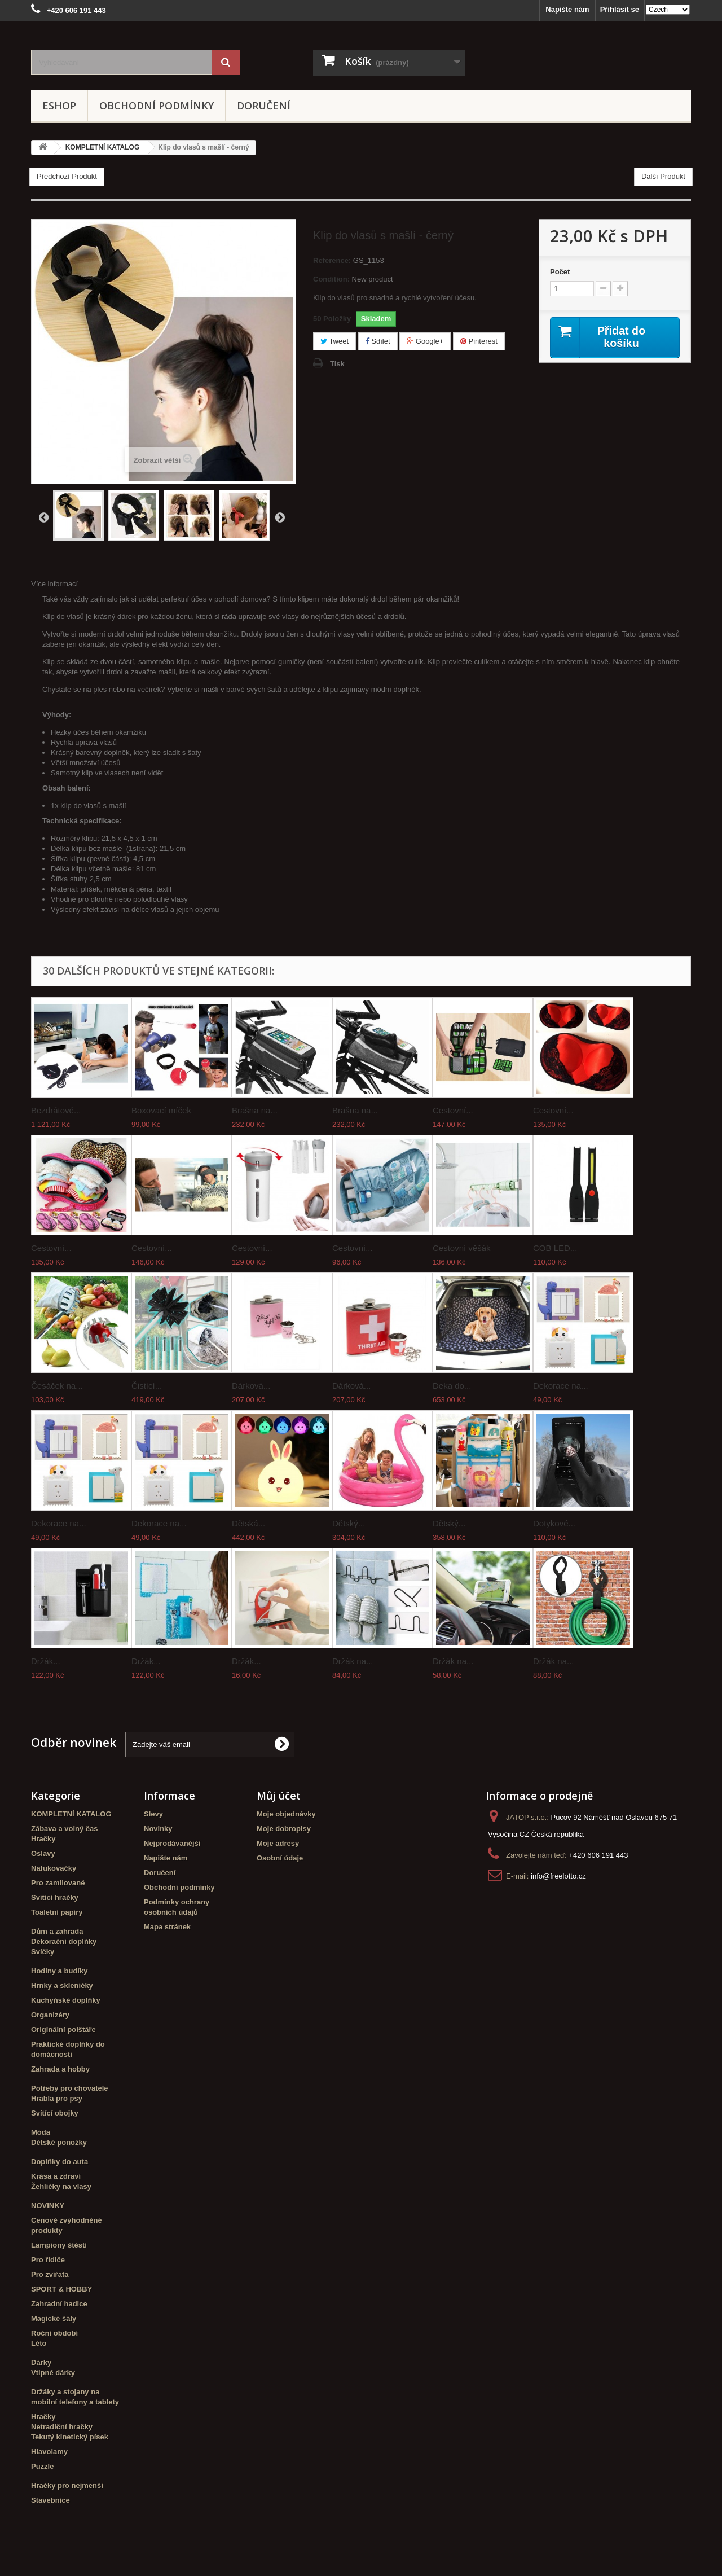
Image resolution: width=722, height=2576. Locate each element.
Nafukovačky (53, 1868)
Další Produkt (663, 176)
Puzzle (42, 2466)
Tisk (337, 363)
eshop (59, 105)
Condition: (331, 279)
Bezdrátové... (56, 1110)
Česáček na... (57, 1385)
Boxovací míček (161, 1110)
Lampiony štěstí (59, 2245)
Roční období (54, 2333)
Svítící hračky (54, 1897)
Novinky (158, 1828)
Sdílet (378, 341)
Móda (40, 2132)
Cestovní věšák (462, 1248)
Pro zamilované (58, 1883)
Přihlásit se (619, 9)
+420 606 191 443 (598, 1855)
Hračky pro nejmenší (67, 2485)
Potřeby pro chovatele (69, 2088)
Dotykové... (554, 1523)
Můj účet (279, 1795)
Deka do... (452, 1385)
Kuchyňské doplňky (65, 2000)
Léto (38, 2343)
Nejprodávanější (172, 1843)
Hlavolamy (49, 2451)
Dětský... (348, 1523)
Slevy (153, 1814)
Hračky (43, 1839)
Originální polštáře (63, 2029)
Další (279, 517)
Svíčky (42, 1951)
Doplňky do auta (59, 2161)
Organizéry (50, 2015)
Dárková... (251, 1385)
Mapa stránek (167, 1927)
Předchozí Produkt (67, 176)
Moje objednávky (286, 1814)
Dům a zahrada (57, 1931)
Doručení (263, 105)
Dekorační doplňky (63, 1941)
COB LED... (555, 1248)
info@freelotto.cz (558, 1876)
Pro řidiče (48, 2259)
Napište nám (567, 9)
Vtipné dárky (53, 2372)
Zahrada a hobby (60, 2069)
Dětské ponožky (59, 2142)
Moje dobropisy (284, 1828)
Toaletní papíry (57, 1912)
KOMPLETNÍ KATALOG (71, 1814)
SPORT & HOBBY (61, 2289)
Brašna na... (255, 1110)
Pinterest (479, 341)
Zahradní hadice (59, 2303)
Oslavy (43, 1853)
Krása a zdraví (56, 2176)
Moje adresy (278, 1843)
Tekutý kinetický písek (69, 2437)
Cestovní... (453, 1110)
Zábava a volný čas (64, 1828)
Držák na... (352, 1661)
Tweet (334, 341)
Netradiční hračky (62, 2427)
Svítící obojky (54, 2113)
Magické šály (53, 2318)
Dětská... (248, 1523)
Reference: (332, 260)
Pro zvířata (49, 2274)
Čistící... (146, 1385)
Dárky (41, 2362)
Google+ (425, 341)
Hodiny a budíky (59, 1971)
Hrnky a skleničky (62, 1985)
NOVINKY (47, 2205)
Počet (560, 271)
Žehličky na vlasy (61, 2186)
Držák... (45, 1661)
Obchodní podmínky (156, 105)
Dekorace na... (560, 1385)
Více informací (54, 584)
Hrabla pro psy (56, 2098)
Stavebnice (50, 2500)
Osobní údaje (280, 1858)
